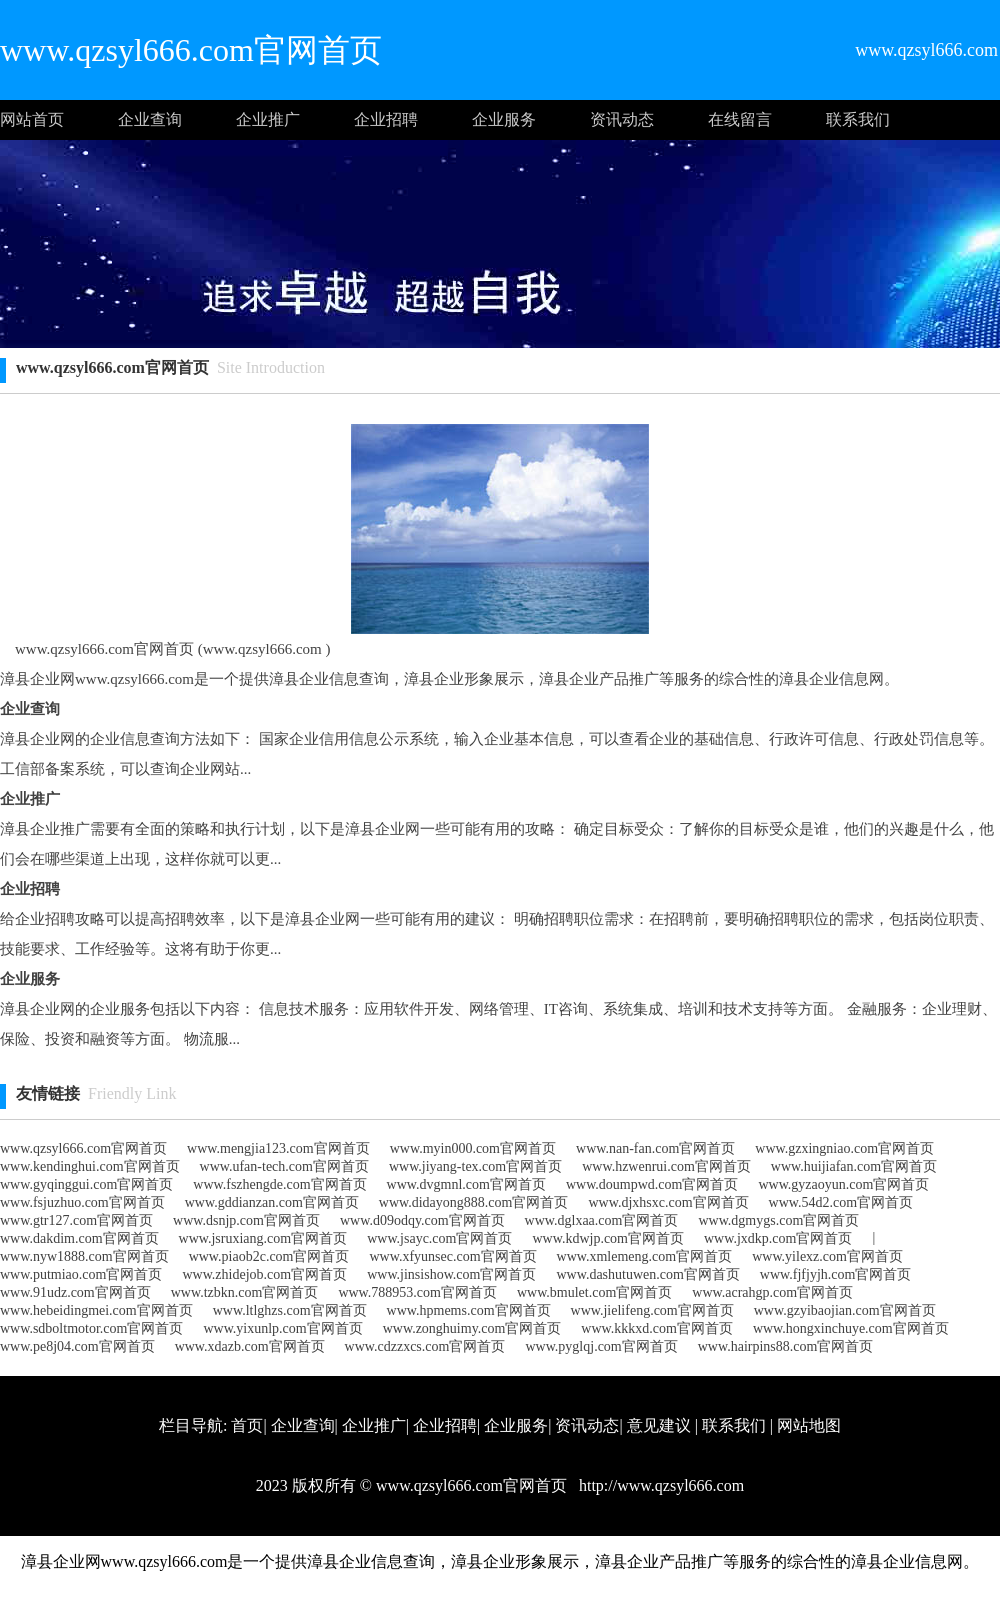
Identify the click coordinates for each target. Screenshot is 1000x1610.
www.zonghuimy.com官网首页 (472, 1328)
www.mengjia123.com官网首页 (278, 1148)
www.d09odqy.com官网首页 (422, 1220)
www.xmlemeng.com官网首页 (645, 1256)
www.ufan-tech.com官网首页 (284, 1166)
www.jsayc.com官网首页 (439, 1238)
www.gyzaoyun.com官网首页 (843, 1184)
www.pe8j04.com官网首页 (77, 1346)
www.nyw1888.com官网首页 (84, 1256)
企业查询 (150, 119)
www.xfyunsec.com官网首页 (452, 1256)
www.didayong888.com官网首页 (474, 1202)
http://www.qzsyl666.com (659, 1485)
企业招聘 (386, 119)
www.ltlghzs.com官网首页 (290, 1310)
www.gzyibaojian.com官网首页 (845, 1310)
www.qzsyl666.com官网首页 (83, 1148)
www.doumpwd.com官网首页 (652, 1184)
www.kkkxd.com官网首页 (657, 1328)
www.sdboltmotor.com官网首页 (91, 1328)
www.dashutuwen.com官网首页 (647, 1274)
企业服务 (504, 119)
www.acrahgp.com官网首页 (772, 1292)
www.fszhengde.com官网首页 (279, 1184)
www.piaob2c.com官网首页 (269, 1256)
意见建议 (659, 1425)
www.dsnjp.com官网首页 (246, 1220)
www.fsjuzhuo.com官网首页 (82, 1202)
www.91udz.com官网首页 (75, 1292)
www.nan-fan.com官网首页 (655, 1148)
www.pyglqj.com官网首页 (601, 1346)
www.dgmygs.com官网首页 (778, 1220)
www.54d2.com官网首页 (841, 1202)
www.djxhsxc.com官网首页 (668, 1202)
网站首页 (32, 119)
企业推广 (268, 119)
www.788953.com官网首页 (417, 1292)
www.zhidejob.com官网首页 (264, 1274)
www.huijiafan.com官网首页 (854, 1166)
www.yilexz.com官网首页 (827, 1256)
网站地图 (809, 1425)
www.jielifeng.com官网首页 (652, 1310)
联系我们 (858, 119)
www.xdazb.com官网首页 (250, 1346)
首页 (247, 1425)
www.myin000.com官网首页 (473, 1148)
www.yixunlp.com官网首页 (282, 1328)
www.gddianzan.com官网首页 (272, 1202)
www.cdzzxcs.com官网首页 (425, 1346)
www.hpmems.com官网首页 (469, 1310)
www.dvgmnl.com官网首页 (466, 1184)
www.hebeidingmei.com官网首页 (96, 1310)
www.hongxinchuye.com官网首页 (851, 1328)
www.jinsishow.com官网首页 (451, 1274)
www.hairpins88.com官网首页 (786, 1346)
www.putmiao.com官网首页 (81, 1274)
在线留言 (740, 119)
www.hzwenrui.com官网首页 (666, 1166)
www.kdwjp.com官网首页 (608, 1238)
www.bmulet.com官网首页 (594, 1292)
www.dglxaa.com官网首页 (602, 1220)
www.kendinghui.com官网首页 (90, 1166)
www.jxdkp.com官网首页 (778, 1238)
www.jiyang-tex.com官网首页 (475, 1166)
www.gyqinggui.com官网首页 (86, 1184)
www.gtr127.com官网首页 (76, 1220)
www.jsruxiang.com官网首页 (263, 1238)
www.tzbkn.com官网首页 (245, 1292)
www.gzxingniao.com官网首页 (844, 1148)
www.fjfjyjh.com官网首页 (836, 1274)
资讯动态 (622, 119)
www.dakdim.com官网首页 (79, 1238)
